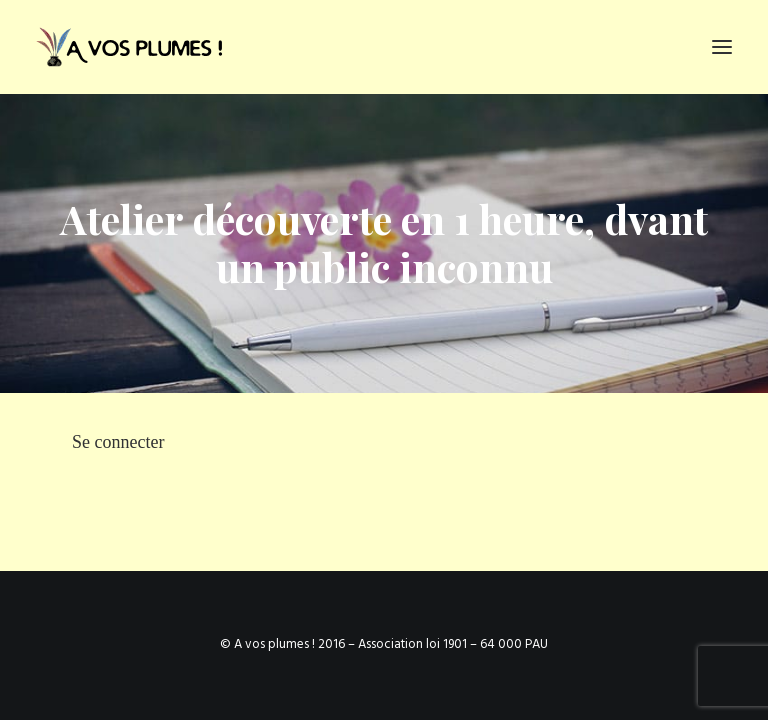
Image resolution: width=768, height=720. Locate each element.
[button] (722, 47)
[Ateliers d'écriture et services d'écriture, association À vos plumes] (133, 47)
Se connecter (118, 442)
